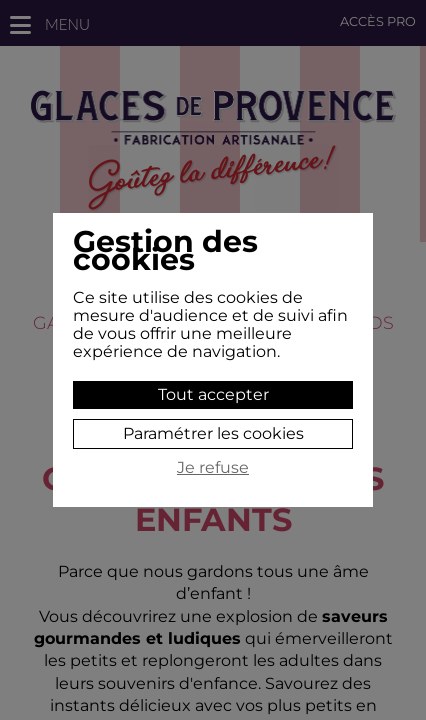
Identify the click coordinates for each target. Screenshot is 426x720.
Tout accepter (213, 394)
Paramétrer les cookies (213, 433)
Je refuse (213, 468)
